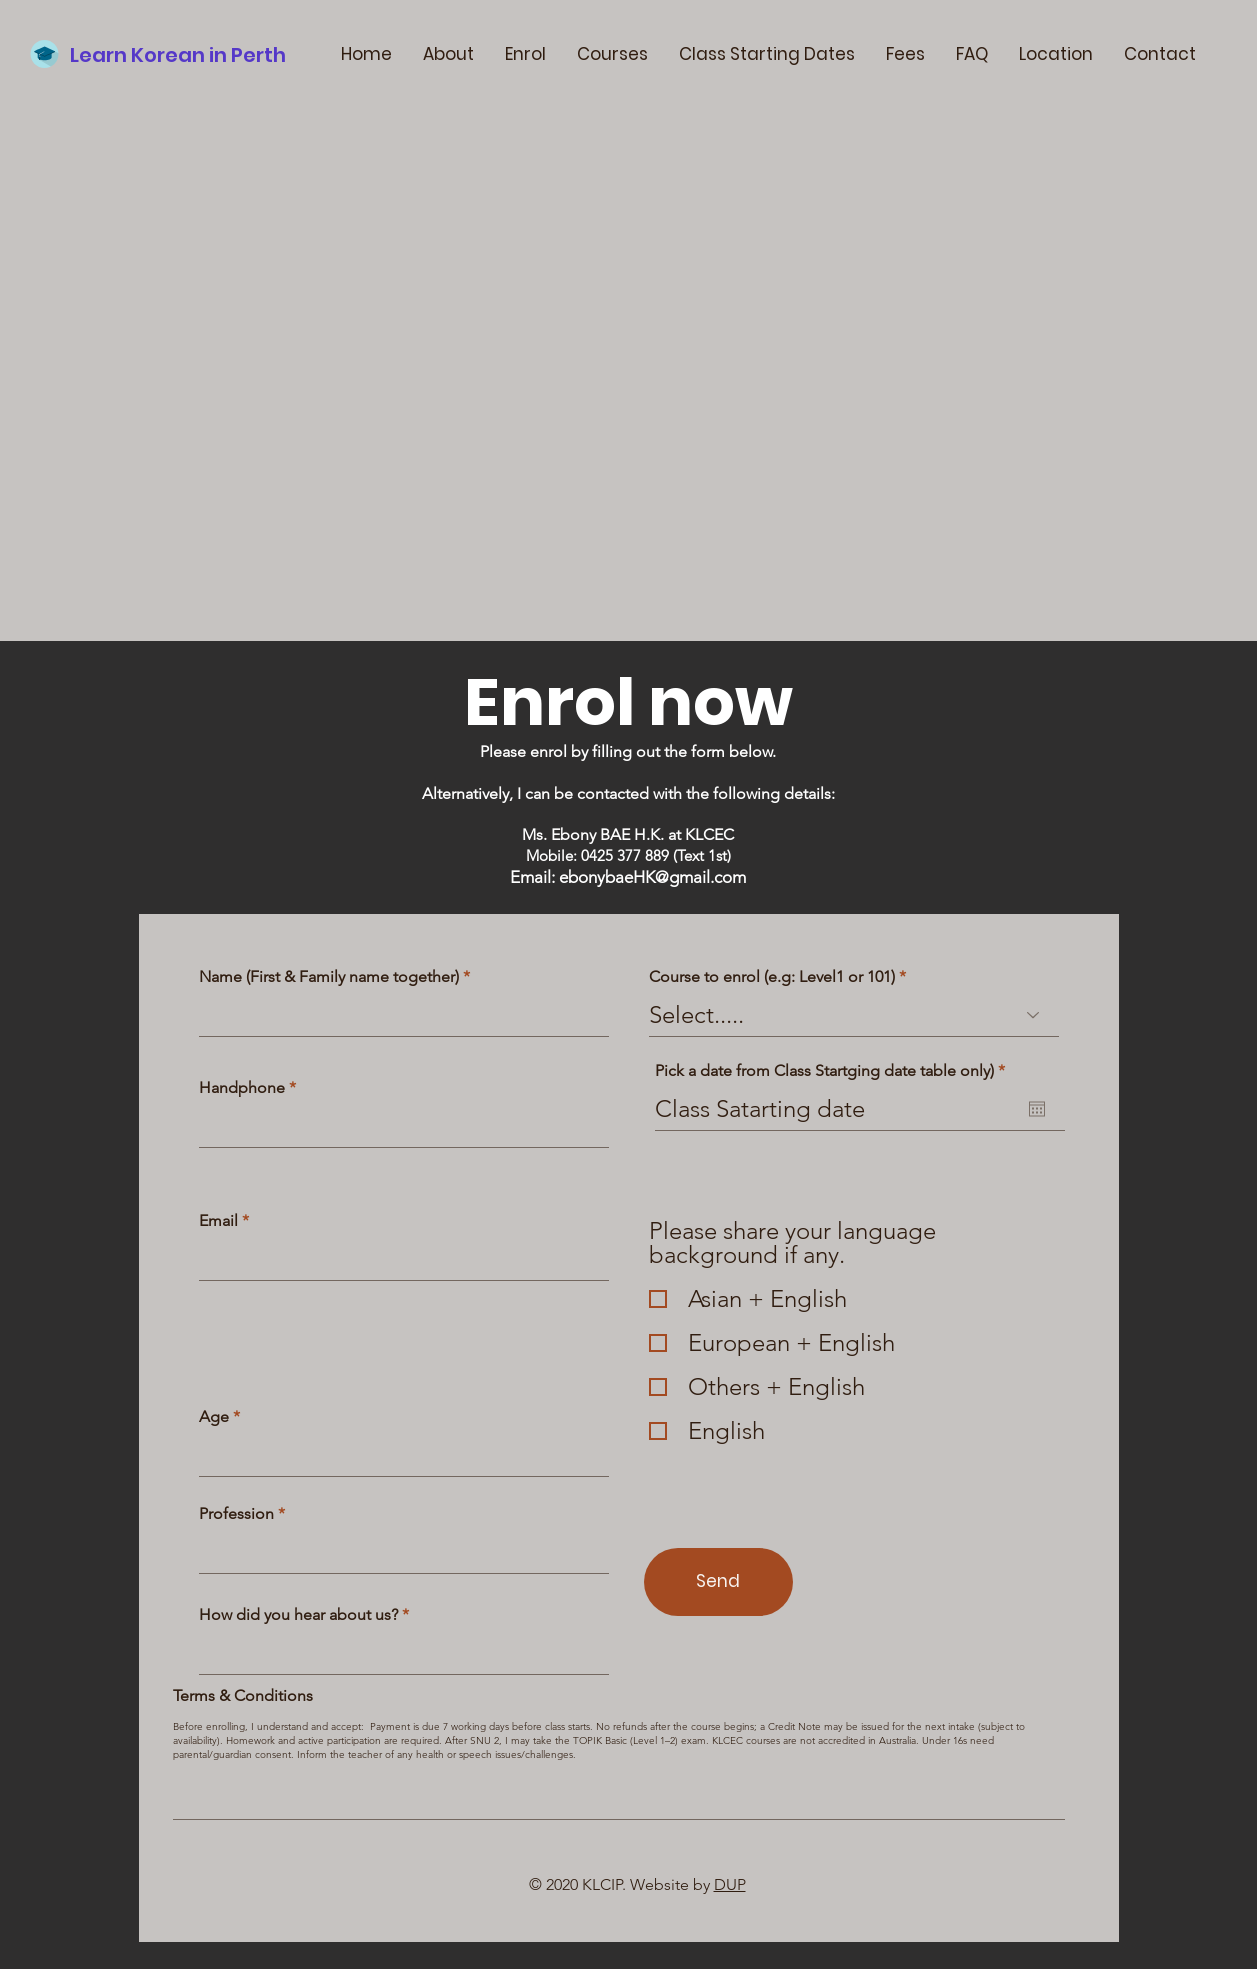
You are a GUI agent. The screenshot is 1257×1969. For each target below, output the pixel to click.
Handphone (242, 1088)
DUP (730, 1884)
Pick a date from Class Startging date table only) (834, 1071)
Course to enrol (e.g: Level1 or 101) (772, 977)
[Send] (718, 1582)
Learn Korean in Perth (178, 55)
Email (218, 1221)
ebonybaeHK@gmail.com (652, 877)
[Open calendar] (1037, 1109)
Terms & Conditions (243, 1696)
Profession (236, 1514)
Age (214, 1417)
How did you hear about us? (298, 1615)
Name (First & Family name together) (329, 977)
